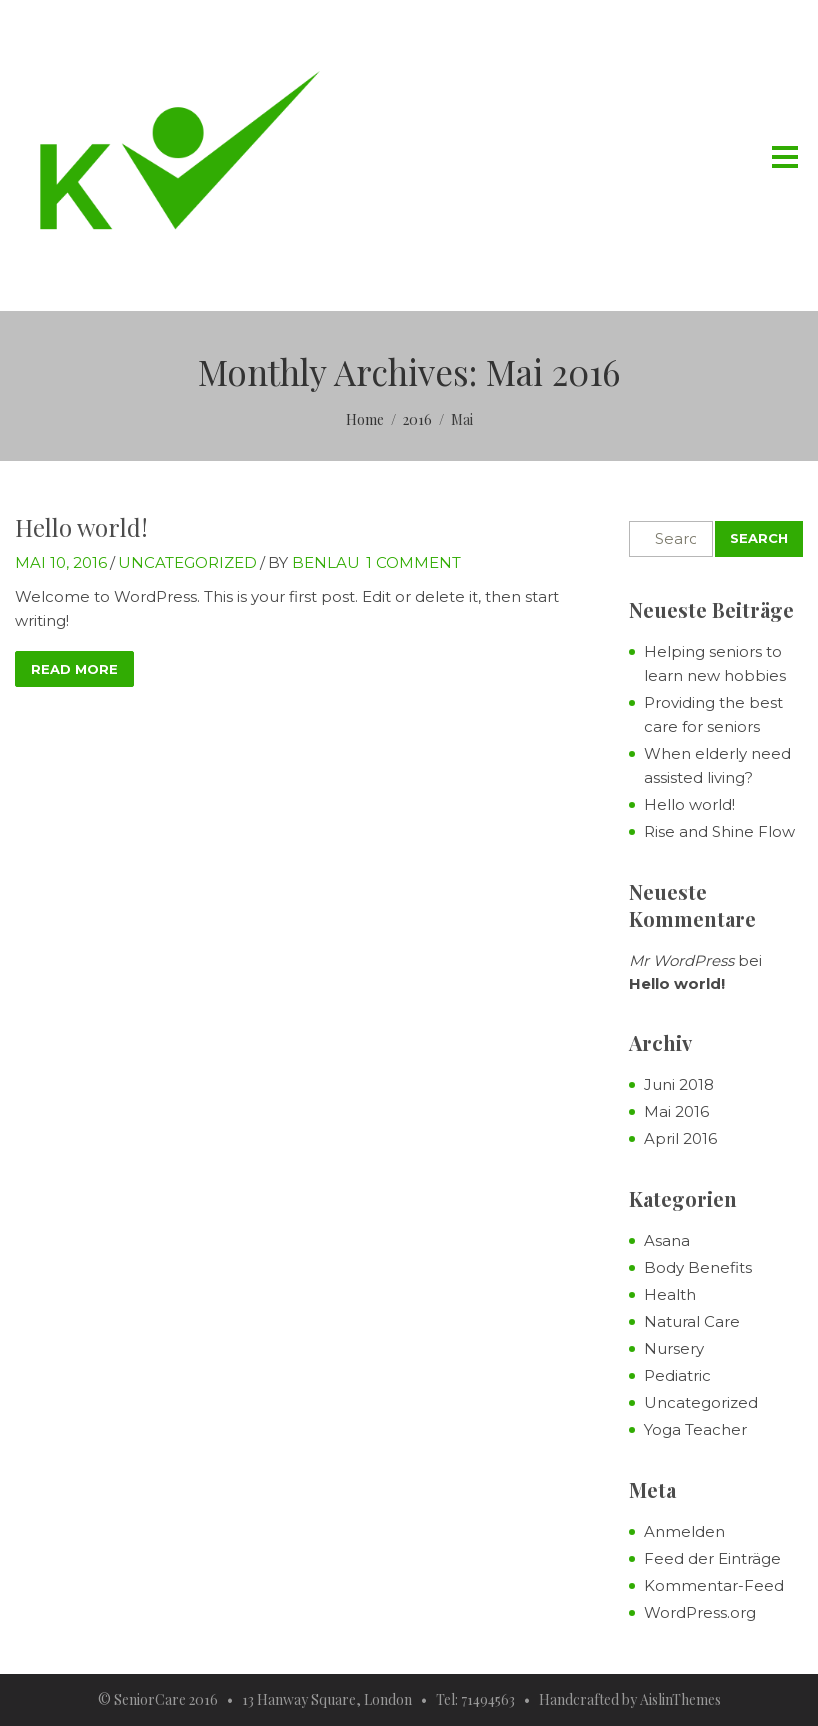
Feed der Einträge (712, 1558)
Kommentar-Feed (714, 1585)
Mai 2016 (676, 1111)
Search (759, 538)
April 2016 (680, 1138)
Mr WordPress (681, 960)
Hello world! (81, 527)
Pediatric (677, 1375)
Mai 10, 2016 (61, 562)
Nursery (674, 1348)
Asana (667, 1240)
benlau (326, 562)
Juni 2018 (679, 1084)
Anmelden (684, 1531)
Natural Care (692, 1321)
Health (670, 1294)
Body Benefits (698, 1267)
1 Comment (413, 562)
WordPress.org (700, 1612)
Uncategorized (187, 562)
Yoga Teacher (695, 1429)
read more (74, 669)
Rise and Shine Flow (719, 831)
